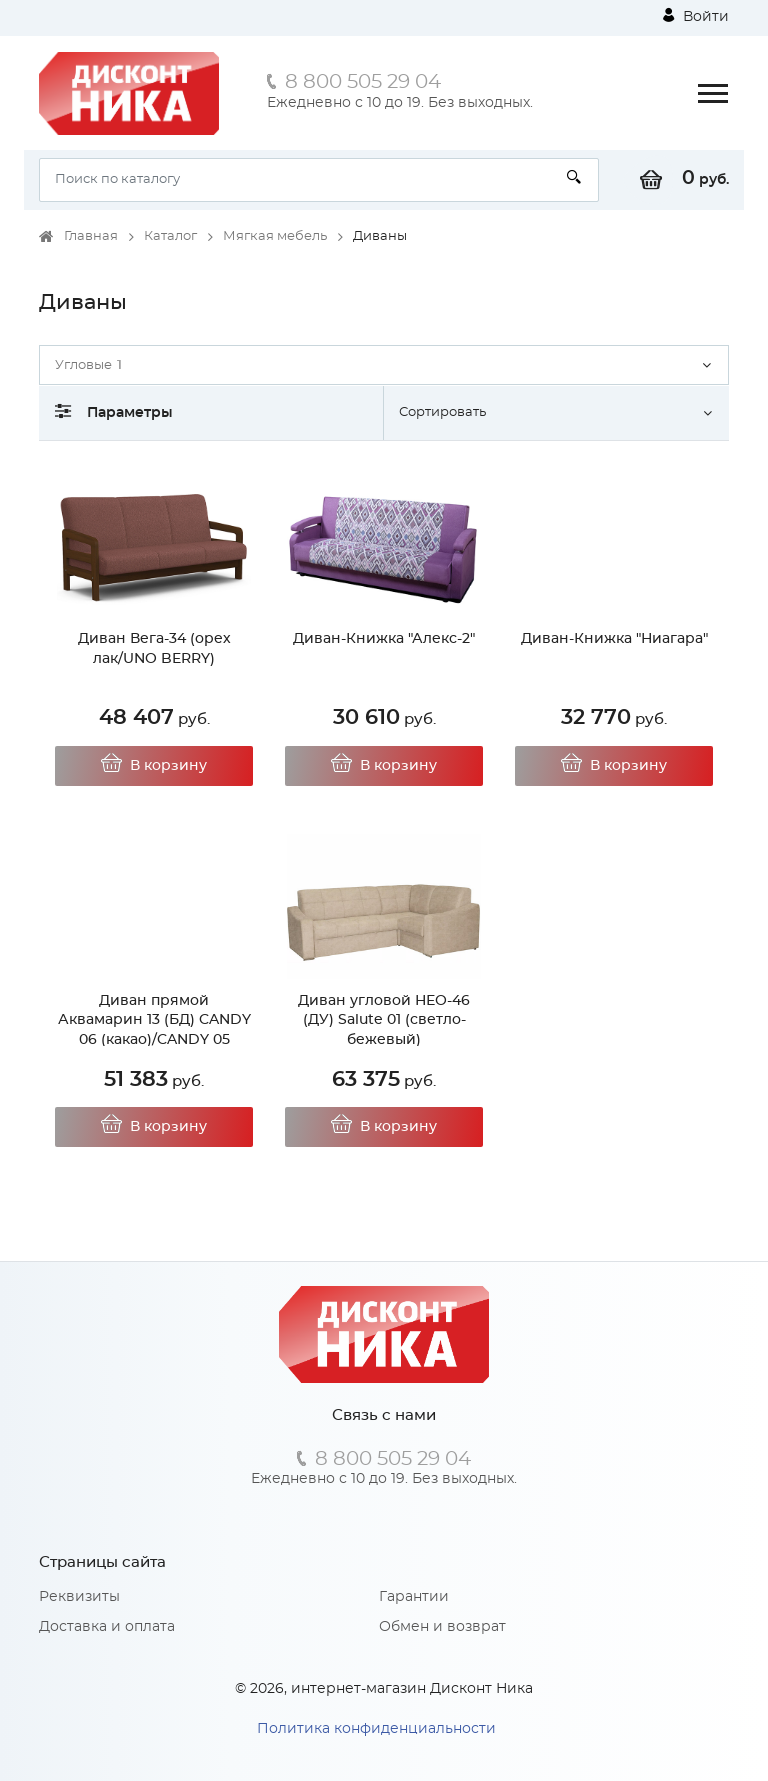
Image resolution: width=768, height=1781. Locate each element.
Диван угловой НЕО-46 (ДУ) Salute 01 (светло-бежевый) (384, 1020)
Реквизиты (79, 1597)
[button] (384, 365)
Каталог (170, 236)
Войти (696, 16)
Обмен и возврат (442, 1627)
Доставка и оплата (107, 1627)
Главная (91, 236)
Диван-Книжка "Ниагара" (614, 639)
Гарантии (414, 1597)
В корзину (154, 766)
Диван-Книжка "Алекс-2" (384, 639)
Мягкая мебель (275, 236)
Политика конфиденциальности (376, 1729)
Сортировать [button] (442, 412)
